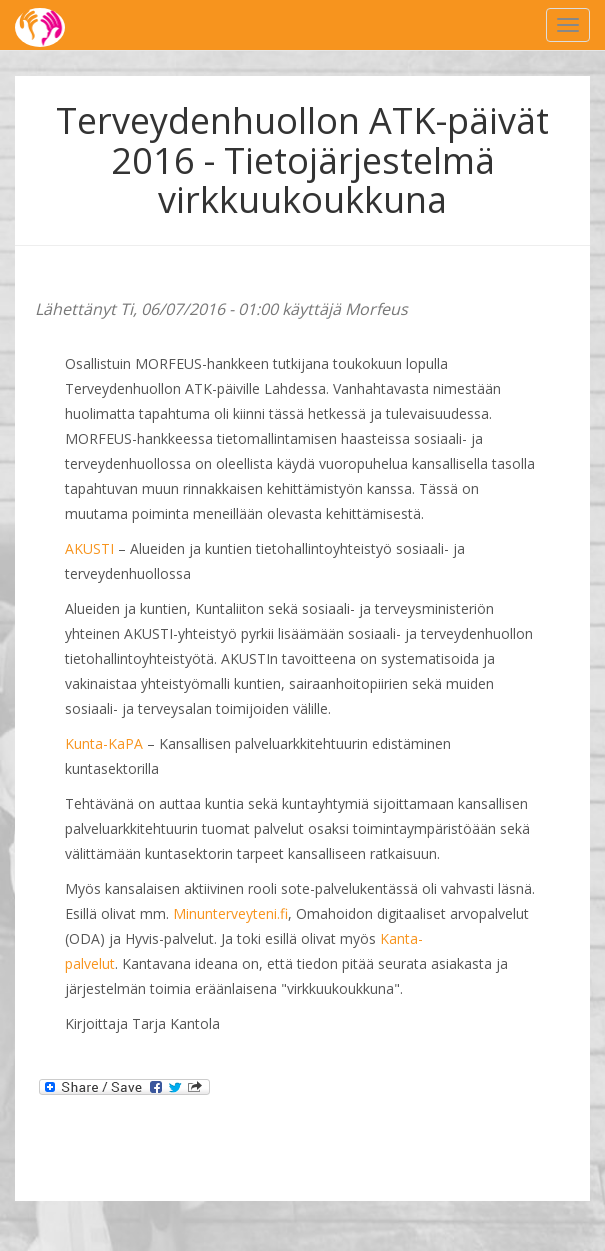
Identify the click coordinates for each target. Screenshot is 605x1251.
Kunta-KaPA (104, 743)
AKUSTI (89, 548)
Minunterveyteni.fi (230, 913)
